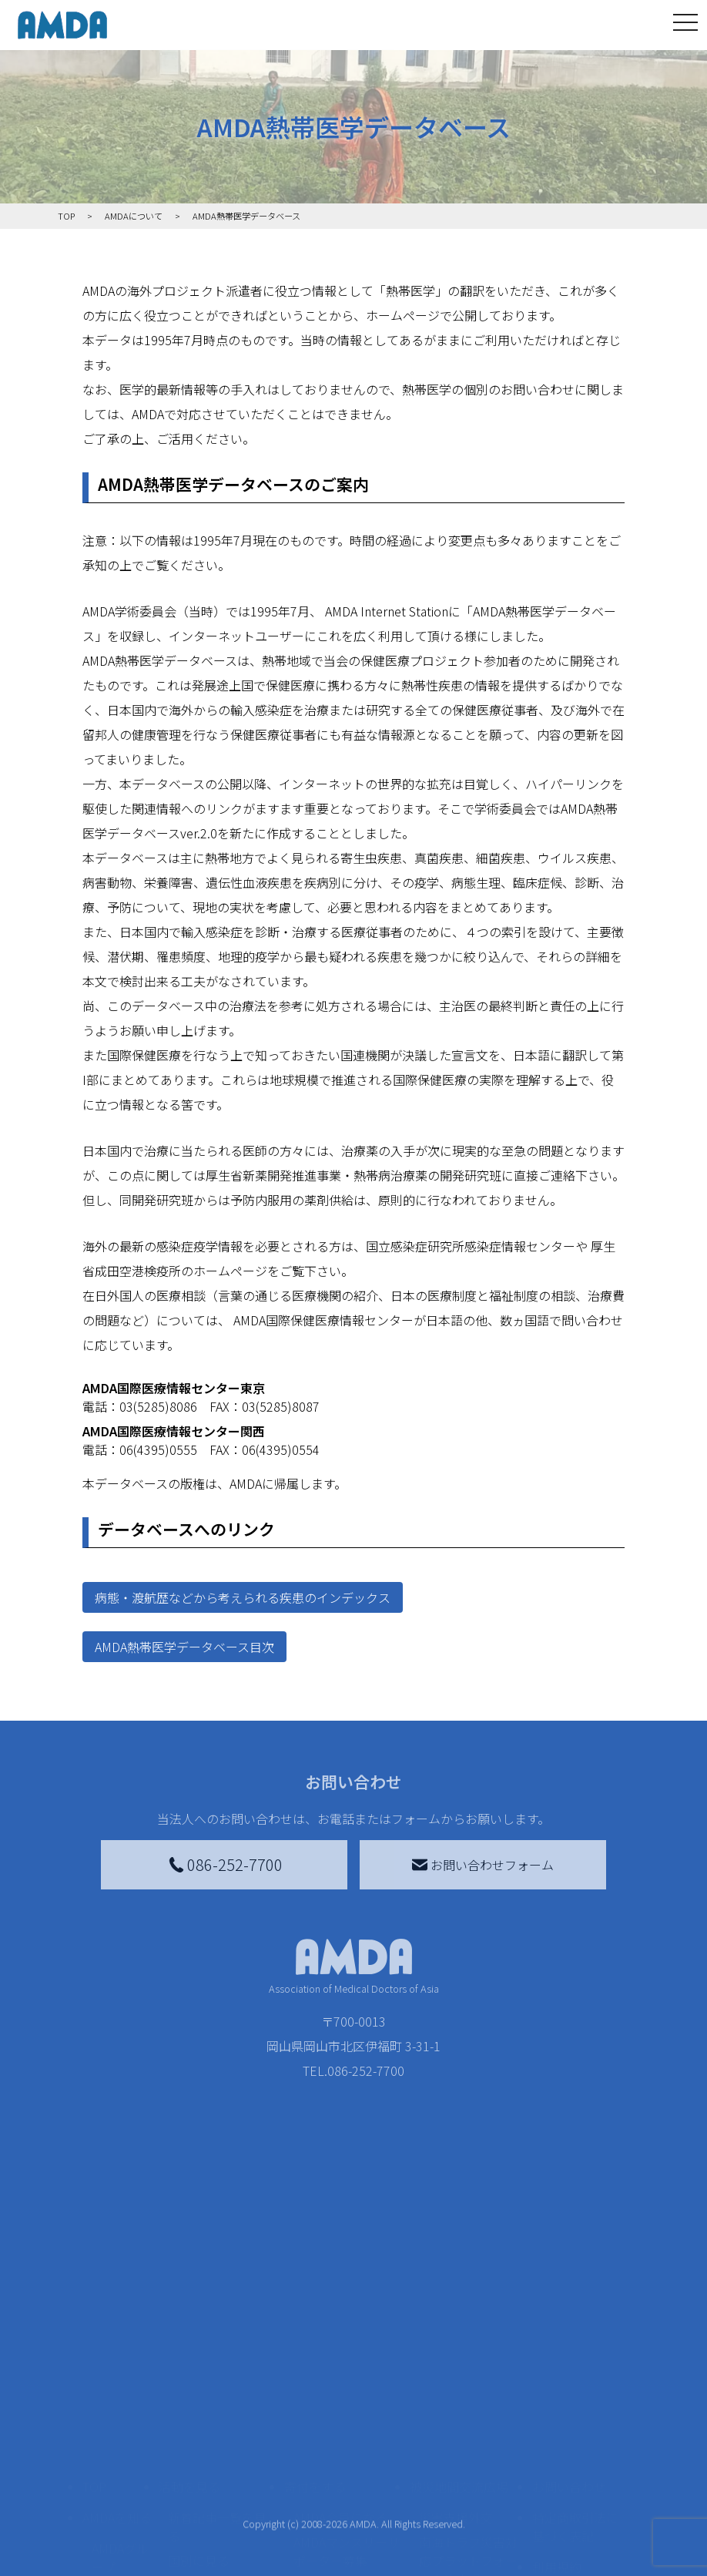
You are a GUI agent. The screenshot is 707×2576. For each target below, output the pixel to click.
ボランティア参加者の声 (217, 2547)
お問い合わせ (569, 2353)
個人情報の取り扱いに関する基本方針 (575, 2483)
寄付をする (315, 2353)
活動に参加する (202, 2483)
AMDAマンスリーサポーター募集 (346, 2418)
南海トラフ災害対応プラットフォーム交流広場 (468, 2427)
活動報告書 (116, 2467)
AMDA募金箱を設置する (346, 2504)
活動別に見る (205, 2452)
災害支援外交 (456, 2384)
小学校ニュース (116, 2510)
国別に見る (199, 2427)
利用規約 (556, 2433)
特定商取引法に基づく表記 (575, 2393)
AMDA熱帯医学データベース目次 (184, 1646)
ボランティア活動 (217, 2513)
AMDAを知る (117, 2384)
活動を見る (189, 2353)
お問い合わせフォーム (483, 1865)
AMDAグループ (120, 2424)
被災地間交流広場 (459, 2353)
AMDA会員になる (340, 2384)
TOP (94, 2353)
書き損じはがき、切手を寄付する (342, 2461)
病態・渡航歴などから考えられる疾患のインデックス (242, 1597)
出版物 (110, 2544)
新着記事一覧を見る (217, 2393)
